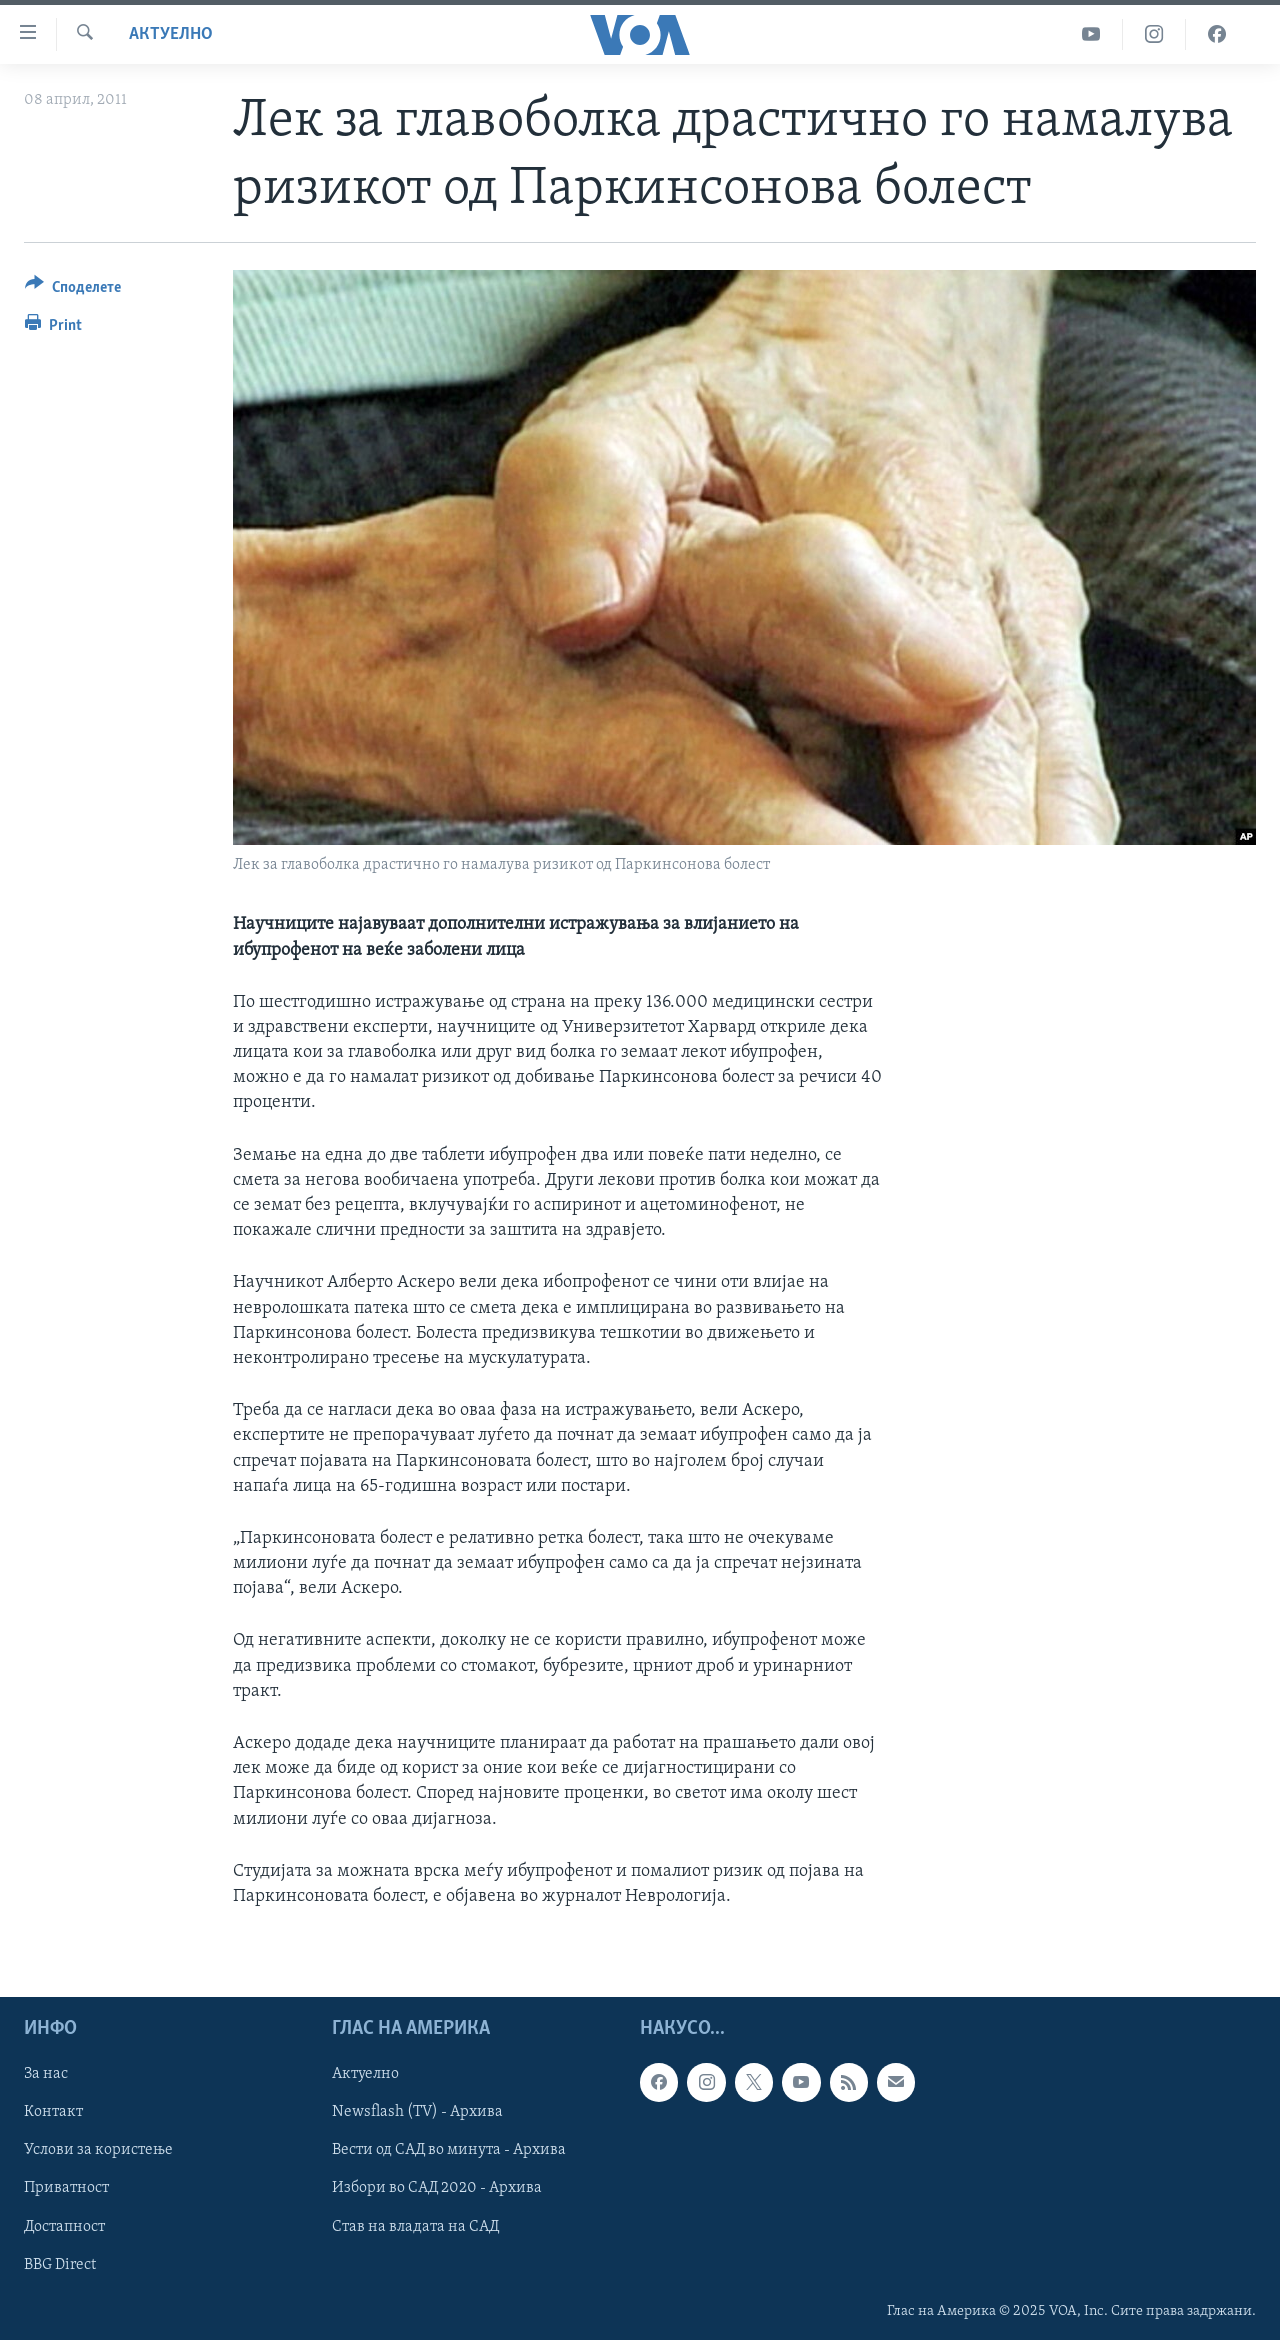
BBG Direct (60, 2265)
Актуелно (171, 34)
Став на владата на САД (415, 2227)
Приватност (66, 2189)
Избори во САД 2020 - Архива (437, 2189)
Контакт (53, 2113)
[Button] (73, 290)
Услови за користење (98, 2151)
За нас (46, 2075)
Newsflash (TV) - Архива (417, 2113)
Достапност (64, 2227)
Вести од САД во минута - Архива (449, 2151)
